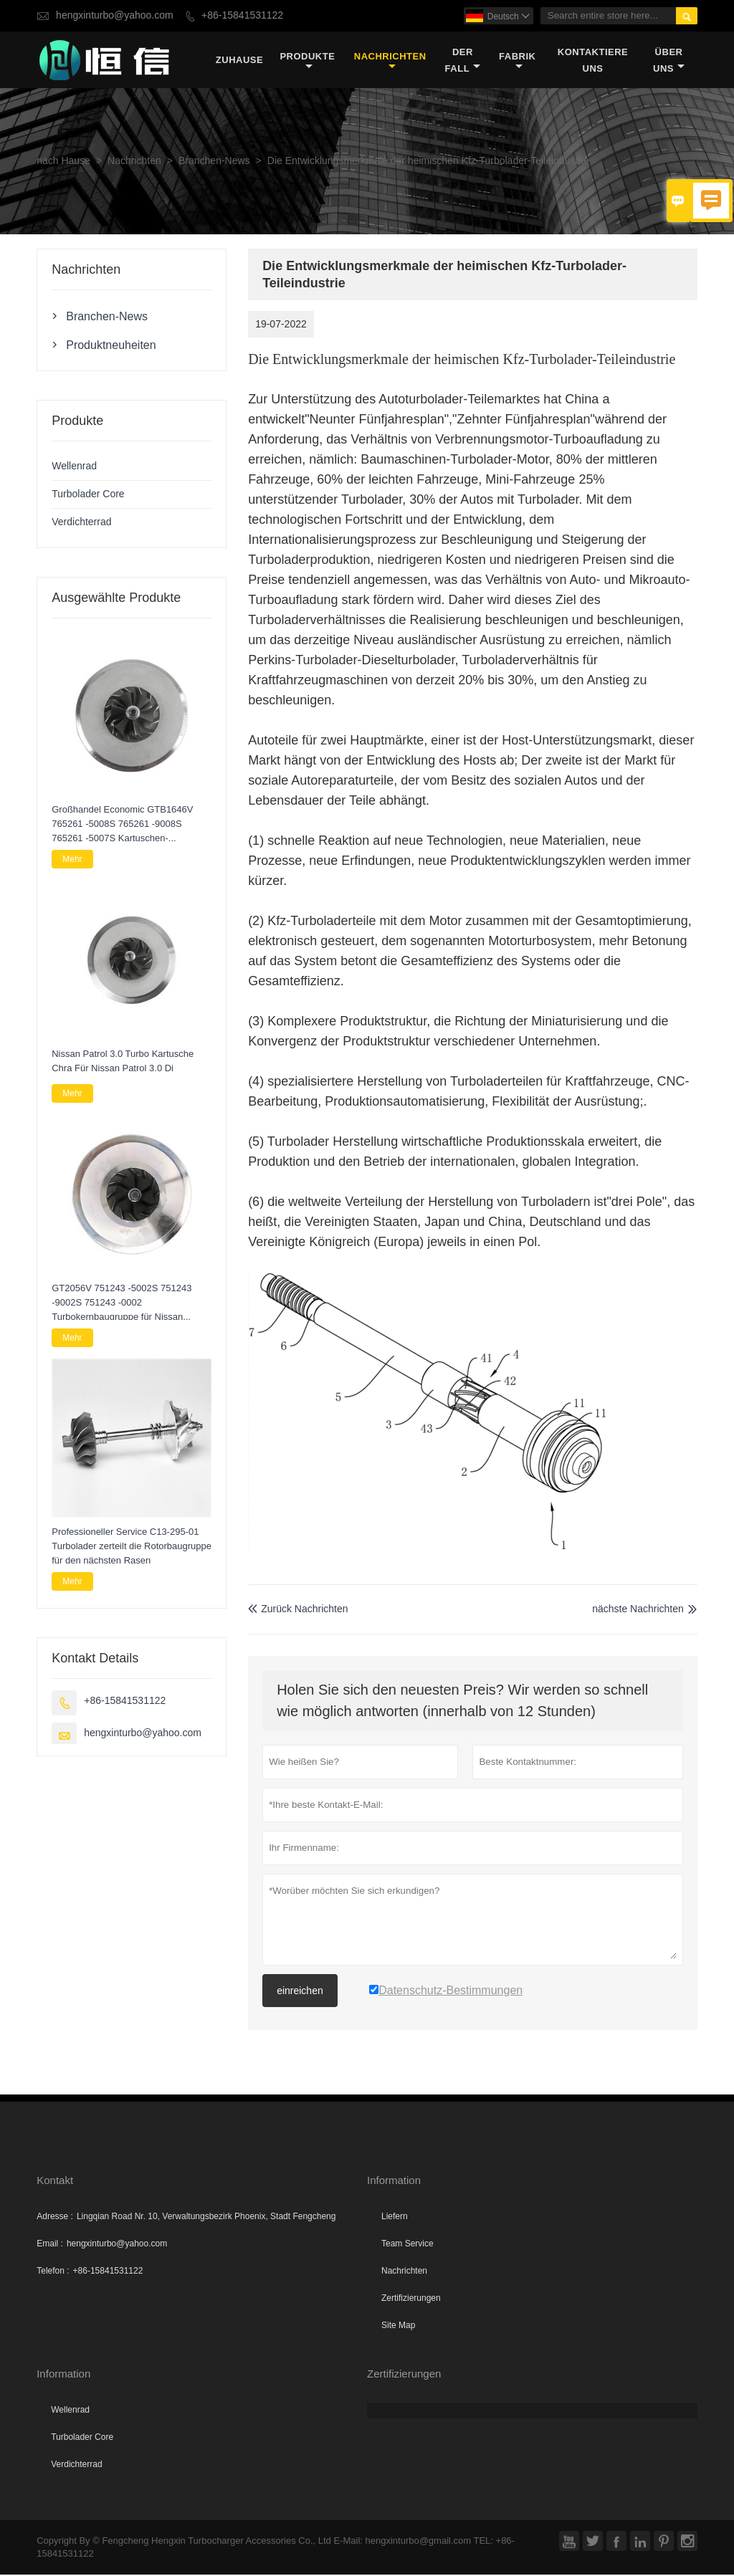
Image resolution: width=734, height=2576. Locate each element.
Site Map (398, 2326)
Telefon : (53, 2272)
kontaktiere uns (593, 60)
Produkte (307, 61)
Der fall (463, 60)
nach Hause (63, 161)
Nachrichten (390, 61)
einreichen (300, 1992)
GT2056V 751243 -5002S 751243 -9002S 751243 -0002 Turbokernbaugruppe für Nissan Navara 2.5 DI (121, 1303)
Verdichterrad (81, 522)
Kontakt (55, 2181)
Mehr (72, 859)
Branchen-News (214, 161)
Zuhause (239, 60)
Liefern (394, 2217)
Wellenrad (74, 466)
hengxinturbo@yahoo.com (114, 15)
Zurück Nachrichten (298, 1609)
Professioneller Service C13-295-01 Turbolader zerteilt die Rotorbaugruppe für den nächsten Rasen (131, 1547)
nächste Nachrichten (638, 1609)
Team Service (407, 2245)
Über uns (669, 60)
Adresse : (55, 2217)
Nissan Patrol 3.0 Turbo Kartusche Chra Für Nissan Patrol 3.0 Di (123, 1062)
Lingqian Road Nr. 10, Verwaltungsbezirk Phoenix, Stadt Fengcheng (206, 2217)
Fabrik (517, 61)
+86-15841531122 (242, 15)
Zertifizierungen (411, 2299)
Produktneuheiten (111, 345)
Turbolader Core (88, 494)
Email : (50, 2245)
